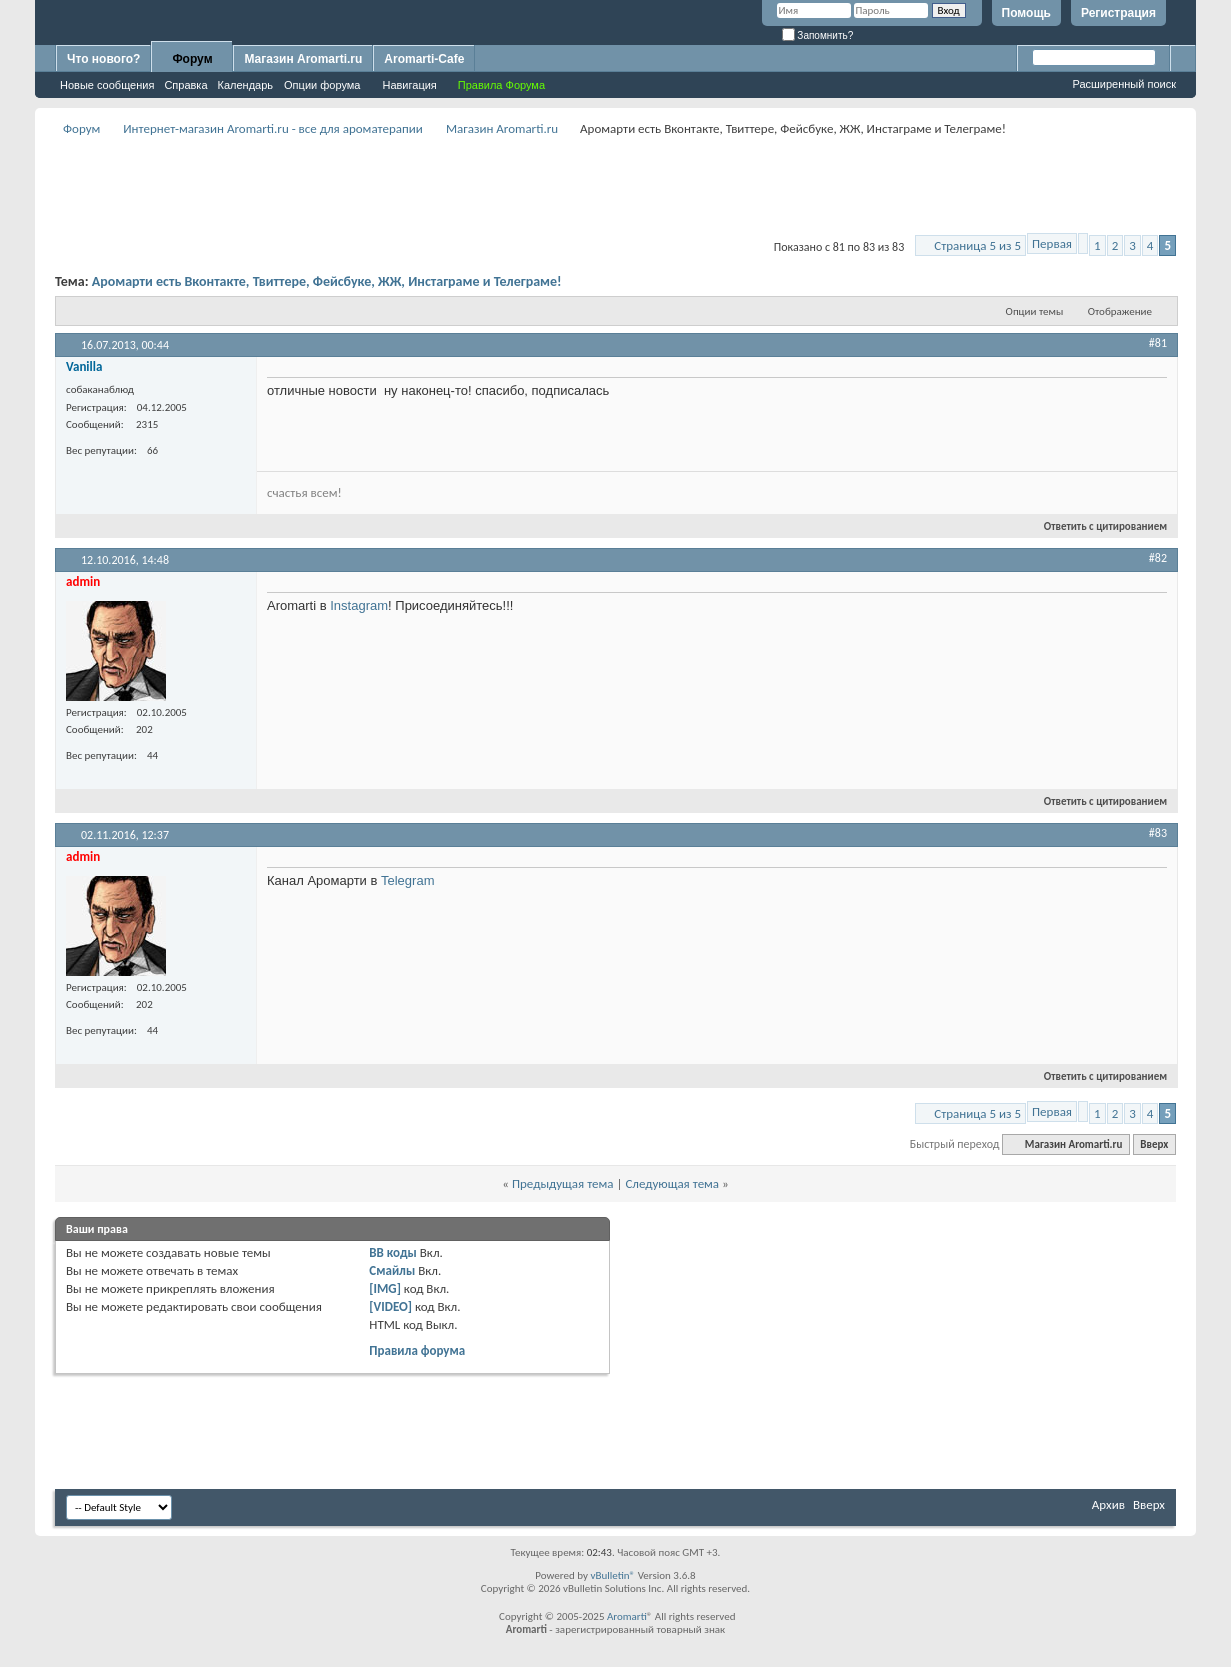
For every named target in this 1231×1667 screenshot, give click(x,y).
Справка (185, 85)
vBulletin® (612, 1575)
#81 (1158, 343)
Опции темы (1035, 311)
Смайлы (392, 1270)
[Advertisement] (616, 186)
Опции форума (322, 85)
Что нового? (103, 59)
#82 (1158, 558)
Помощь (1026, 13)
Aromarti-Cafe (424, 59)
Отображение (1120, 311)
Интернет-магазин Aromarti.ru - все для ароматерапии (273, 128)
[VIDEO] (390, 1306)
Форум (192, 59)
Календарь (246, 85)
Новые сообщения (107, 85)
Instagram (359, 605)
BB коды (393, 1252)
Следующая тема (672, 1183)
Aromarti (627, 1616)
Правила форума (417, 1350)
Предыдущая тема (563, 1183)
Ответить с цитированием (1097, 526)
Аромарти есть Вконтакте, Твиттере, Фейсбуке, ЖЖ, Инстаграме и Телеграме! (327, 281)
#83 (1158, 833)
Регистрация (1118, 13)
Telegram (407, 880)
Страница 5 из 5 (977, 245)
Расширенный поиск (1124, 84)
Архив (1108, 1504)
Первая (1052, 243)
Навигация (409, 85)
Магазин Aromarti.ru (303, 59)
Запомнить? (818, 35)
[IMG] (385, 1288)
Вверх (1154, 1144)
